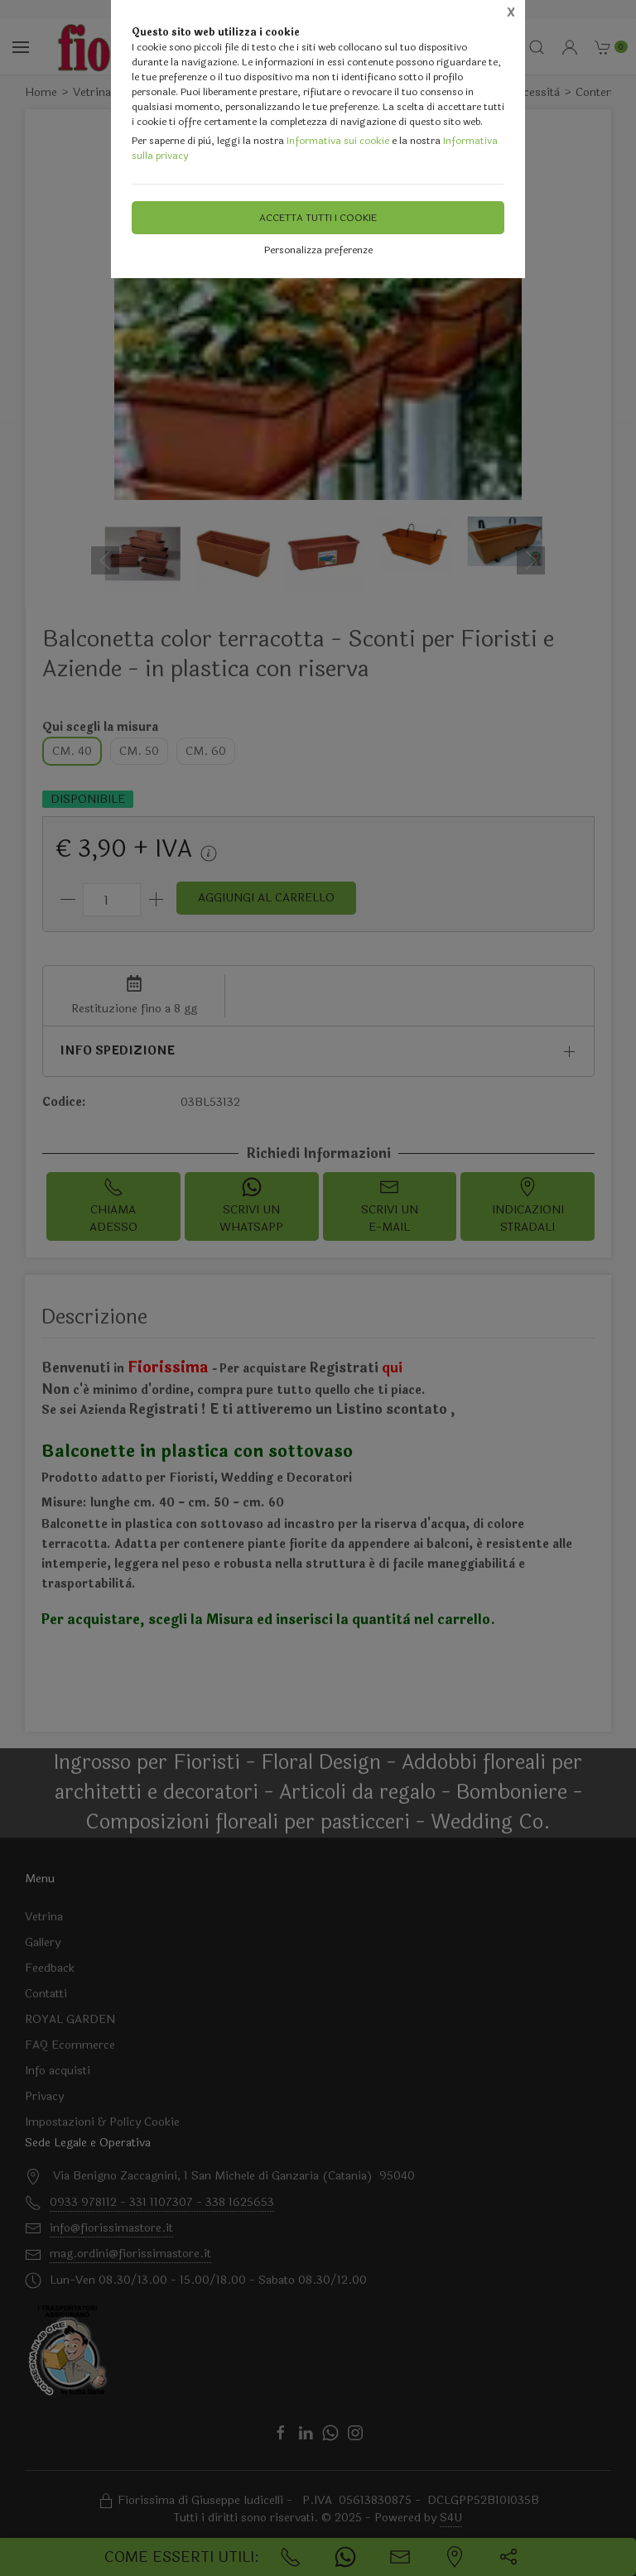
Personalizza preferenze (318, 250)
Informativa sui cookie (338, 140)
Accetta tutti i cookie (318, 217)
